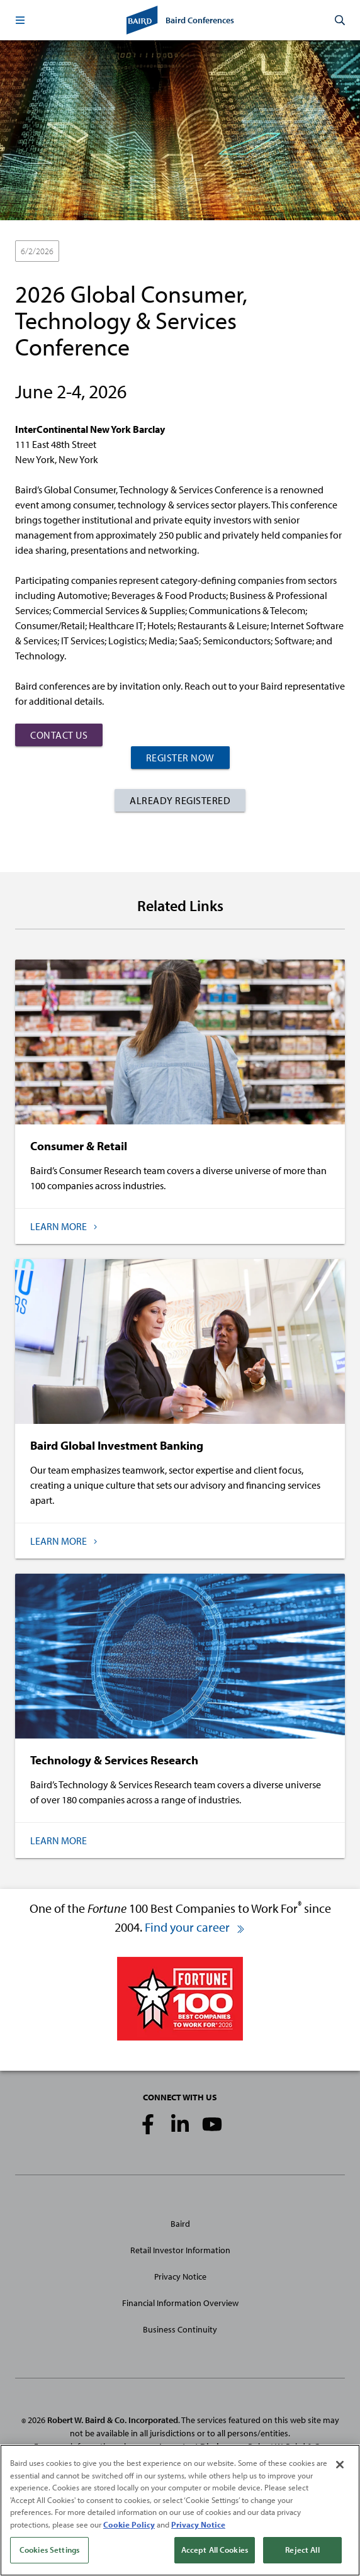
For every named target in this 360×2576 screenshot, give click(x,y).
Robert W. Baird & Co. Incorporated (112, 2420)
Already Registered (180, 800)
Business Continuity (180, 2329)
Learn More (58, 1840)
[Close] (340, 2466)
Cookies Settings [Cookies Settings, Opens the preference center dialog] (49, 2551)
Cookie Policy (129, 2526)
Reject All (302, 2551)
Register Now (180, 757)
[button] (20, 20)
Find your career (195, 1927)
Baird (180, 2223)
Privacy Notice (180, 2276)
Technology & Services (213, 251)
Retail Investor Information (180, 2250)
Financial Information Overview (180, 2303)
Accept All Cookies (214, 2551)
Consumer (139, 251)
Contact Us (58, 735)
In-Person (87, 251)
